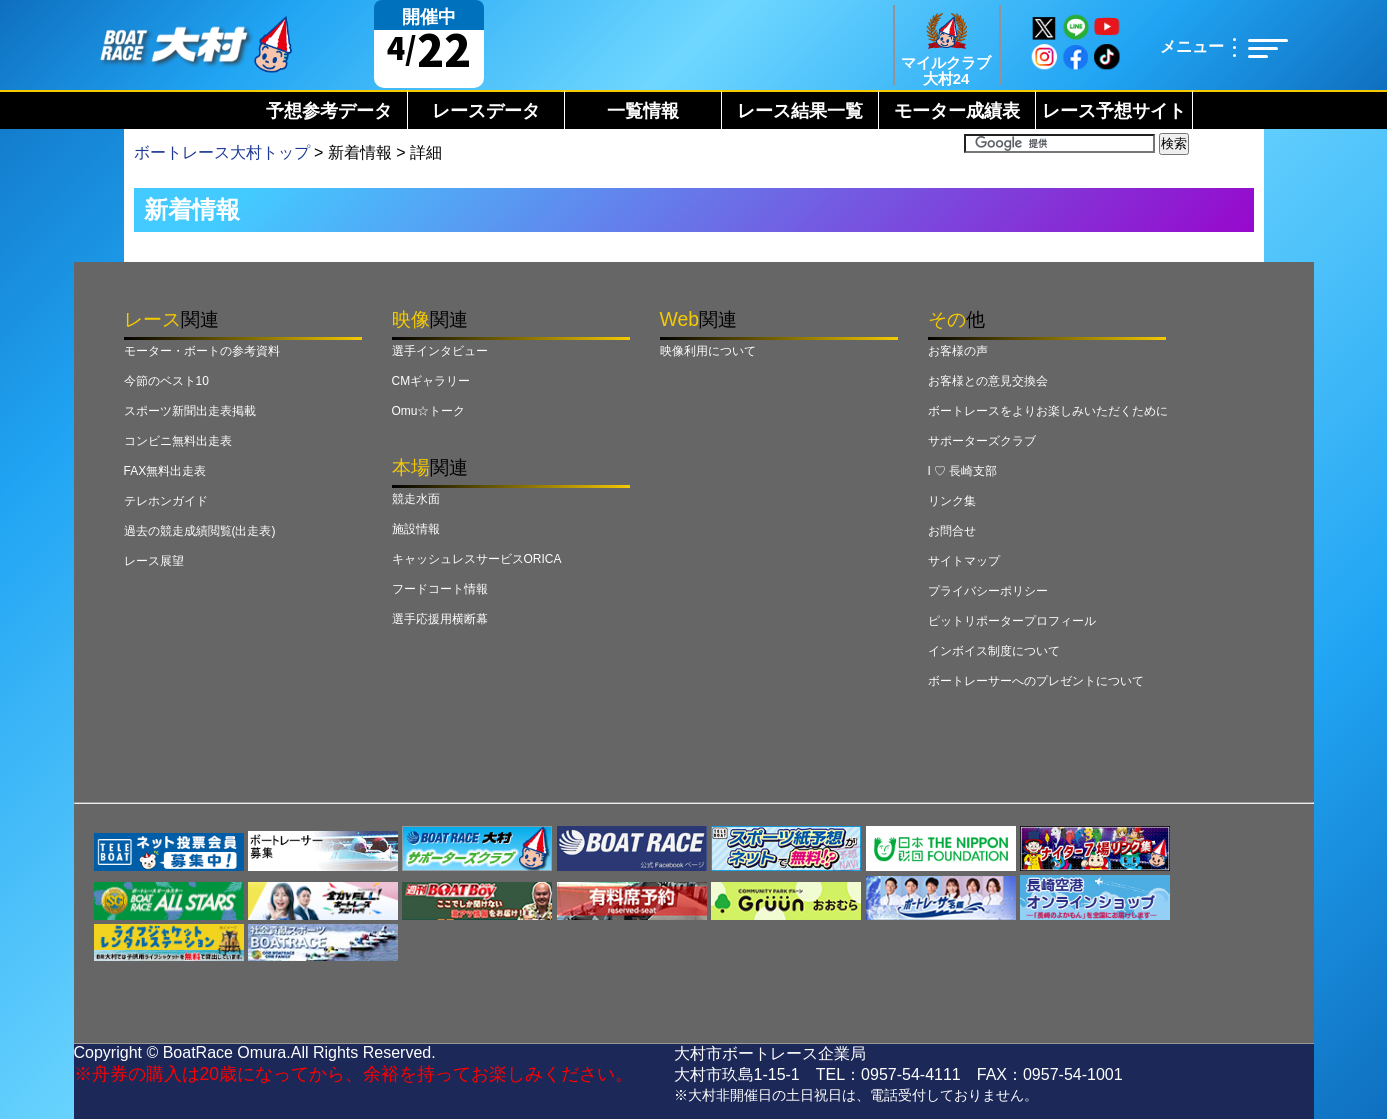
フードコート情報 (440, 589)
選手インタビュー (440, 351)
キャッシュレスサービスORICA (477, 559)
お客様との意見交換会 (988, 381)
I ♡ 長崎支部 (963, 471)
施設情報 (416, 529)
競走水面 (416, 499)
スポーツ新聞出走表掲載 (190, 411)
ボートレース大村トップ (222, 152)
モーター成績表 (957, 111)
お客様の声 (958, 351)
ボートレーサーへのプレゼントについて (1036, 681)
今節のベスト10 (166, 381)
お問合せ (952, 531)
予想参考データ (329, 111)
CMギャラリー (431, 381)
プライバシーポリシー (988, 591)
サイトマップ (964, 561)
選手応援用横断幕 (440, 619)
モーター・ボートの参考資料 (202, 351)
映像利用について (708, 351)
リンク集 (952, 501)
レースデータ (486, 111)
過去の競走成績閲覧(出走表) (200, 531)
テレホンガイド (166, 501)
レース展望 (154, 561)
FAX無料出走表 (165, 471)
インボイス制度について (994, 651)
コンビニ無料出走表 (178, 441)
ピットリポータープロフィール (1012, 621)
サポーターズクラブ (982, 441)
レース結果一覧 (800, 111)
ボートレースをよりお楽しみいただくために (1048, 411)
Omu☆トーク (429, 411)
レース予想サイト (1114, 111)
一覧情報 (643, 111)
